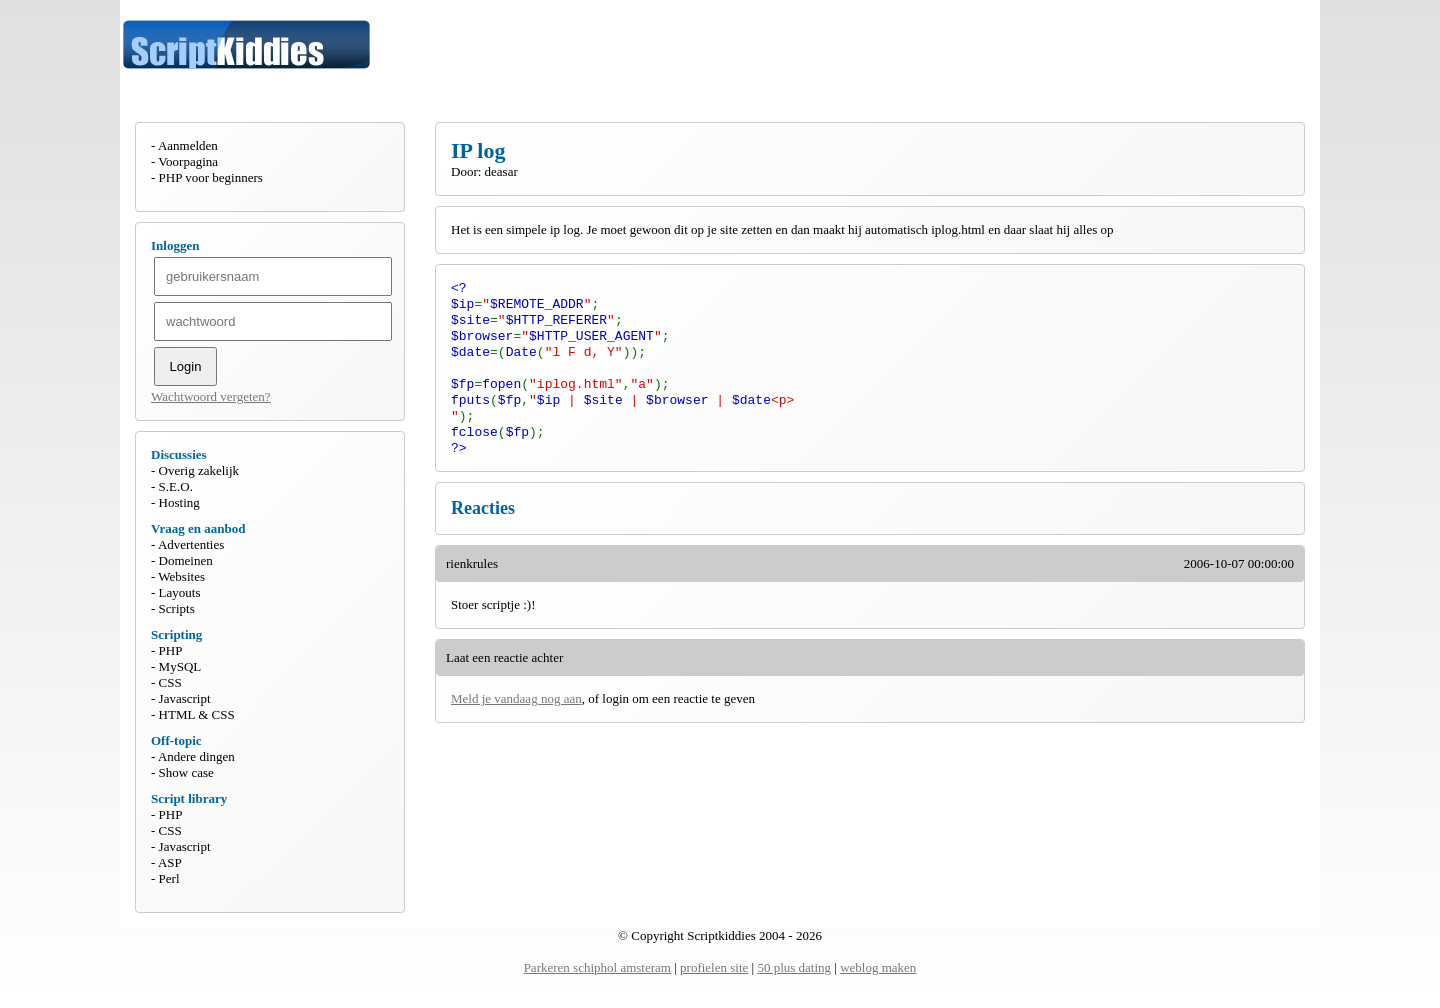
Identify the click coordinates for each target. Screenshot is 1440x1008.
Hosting (179, 502)
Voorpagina (188, 161)
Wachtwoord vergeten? (211, 396)
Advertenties (191, 544)
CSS (170, 682)
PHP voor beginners (211, 177)
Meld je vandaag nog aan (516, 720)
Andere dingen (196, 756)
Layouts (180, 592)
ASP (170, 862)
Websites (181, 576)
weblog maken (878, 967)
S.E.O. (176, 486)
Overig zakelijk (199, 470)
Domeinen (186, 560)
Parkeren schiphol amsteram (597, 967)
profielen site (714, 967)
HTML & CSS (197, 714)
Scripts (177, 608)
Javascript (185, 698)
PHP (171, 650)
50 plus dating (794, 967)
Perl (169, 878)
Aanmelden (188, 145)
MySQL (180, 666)
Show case (186, 772)
